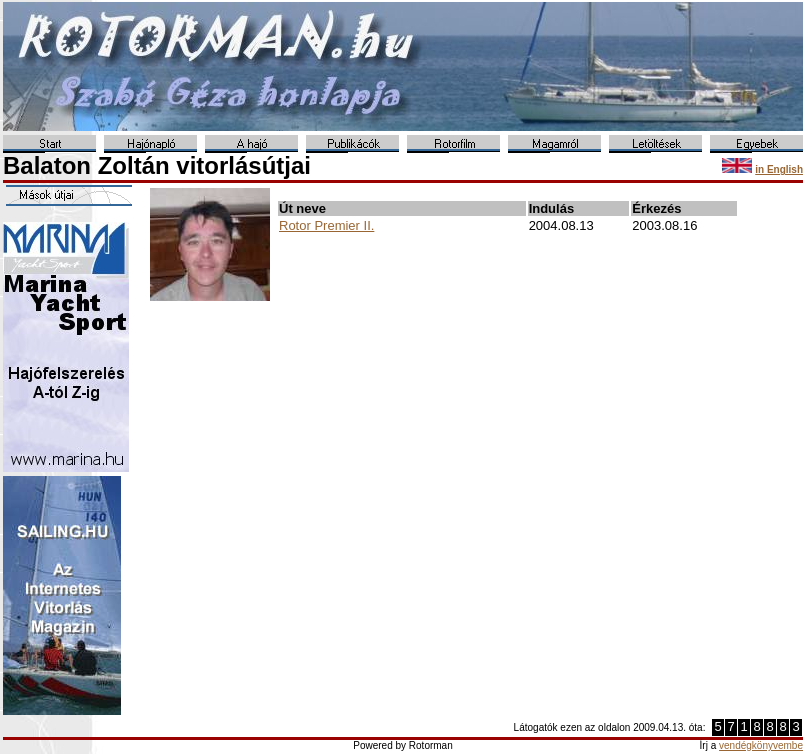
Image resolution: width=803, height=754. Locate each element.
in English (779, 169)
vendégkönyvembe (761, 745)
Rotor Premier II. (326, 225)
